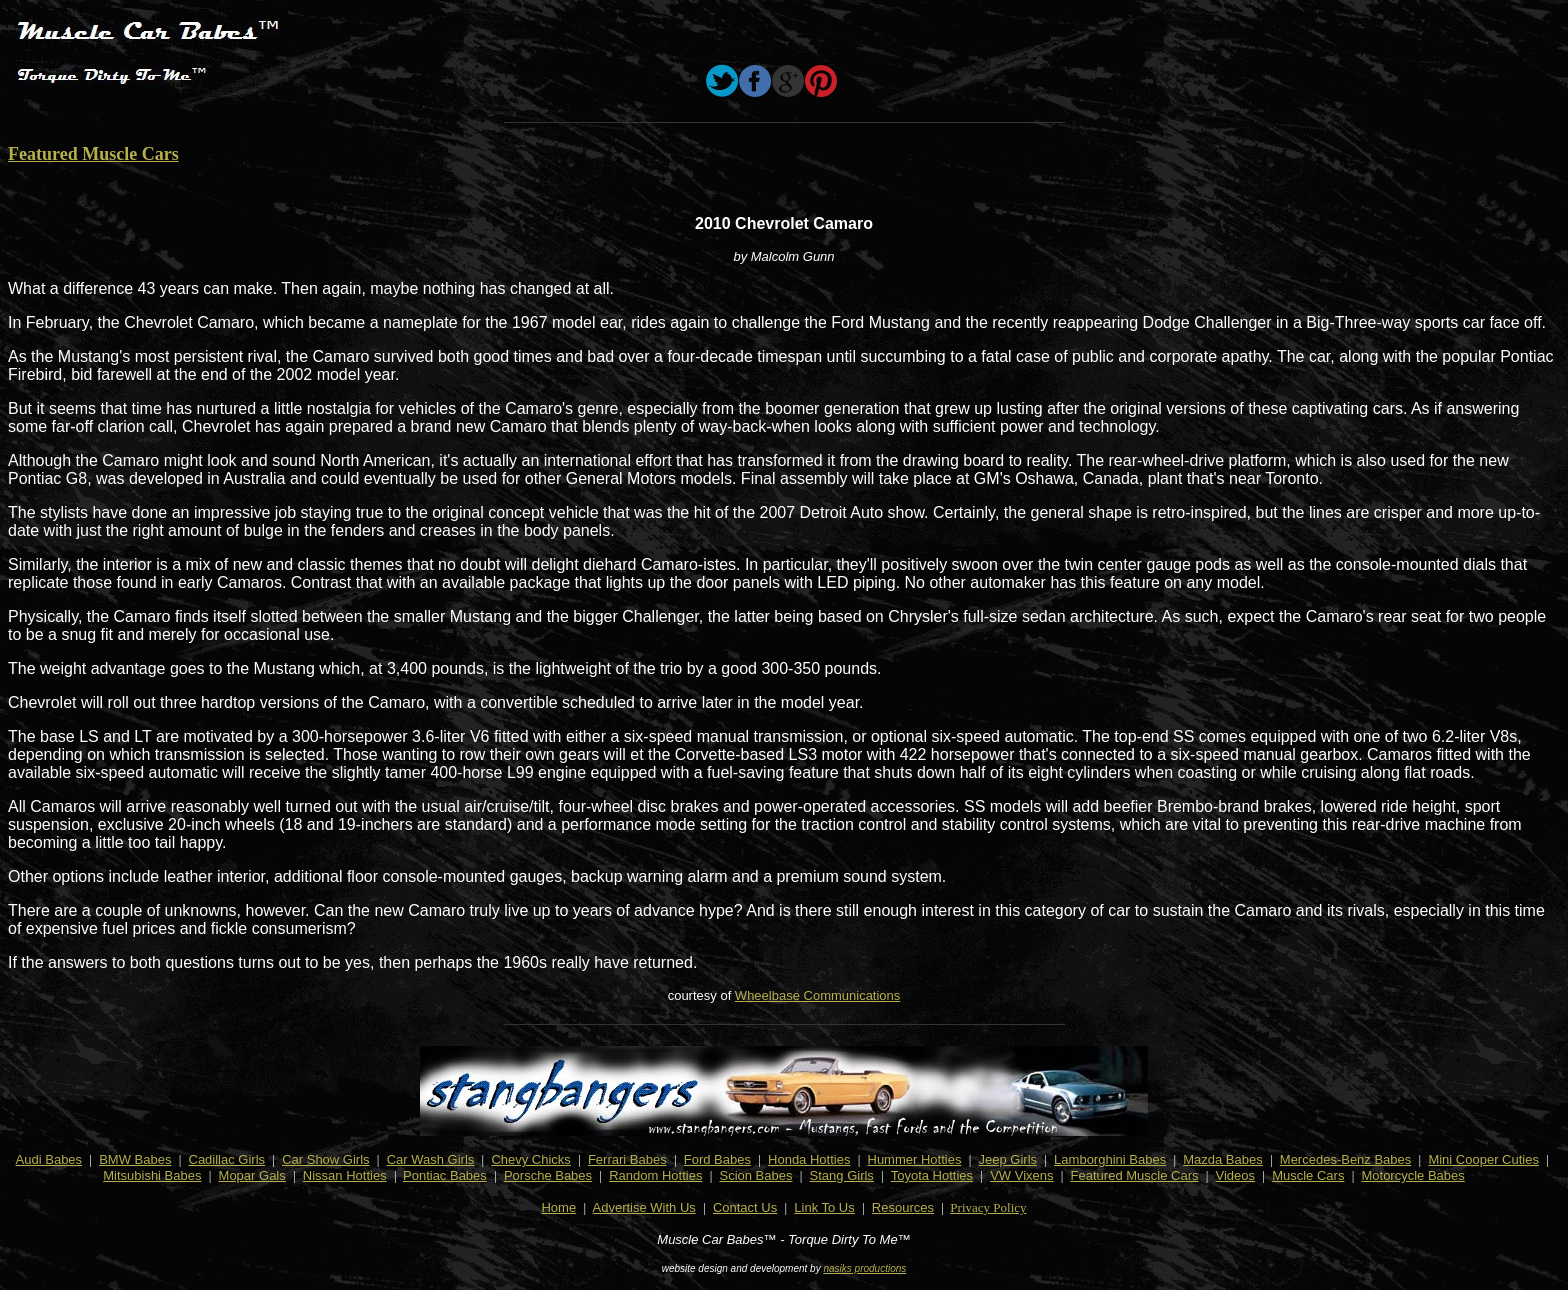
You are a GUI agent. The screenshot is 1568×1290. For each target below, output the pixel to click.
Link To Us (824, 1207)
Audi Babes (49, 1159)
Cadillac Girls (227, 1159)
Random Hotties (655, 1175)
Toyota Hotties (932, 1175)
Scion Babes (755, 1175)
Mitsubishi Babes (152, 1175)
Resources (903, 1207)
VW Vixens (1021, 1175)
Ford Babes (717, 1159)
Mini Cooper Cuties (1483, 1159)
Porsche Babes (548, 1175)
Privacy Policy (988, 1207)
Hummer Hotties (915, 1159)
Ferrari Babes (627, 1159)
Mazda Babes (1223, 1159)
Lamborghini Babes (1110, 1159)
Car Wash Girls (431, 1159)
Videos (1236, 1175)
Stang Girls (842, 1175)
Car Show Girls (325, 1159)
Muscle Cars (1308, 1175)
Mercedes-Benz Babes (1346, 1159)
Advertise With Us (644, 1207)
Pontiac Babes (445, 1175)
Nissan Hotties (345, 1175)
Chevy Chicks (530, 1159)
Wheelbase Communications (817, 995)
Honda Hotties (809, 1159)
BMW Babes (135, 1159)
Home (558, 1207)
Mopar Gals (252, 1175)
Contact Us (745, 1207)
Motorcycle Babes (1412, 1175)
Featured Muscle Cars (93, 154)
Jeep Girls (1008, 1159)
